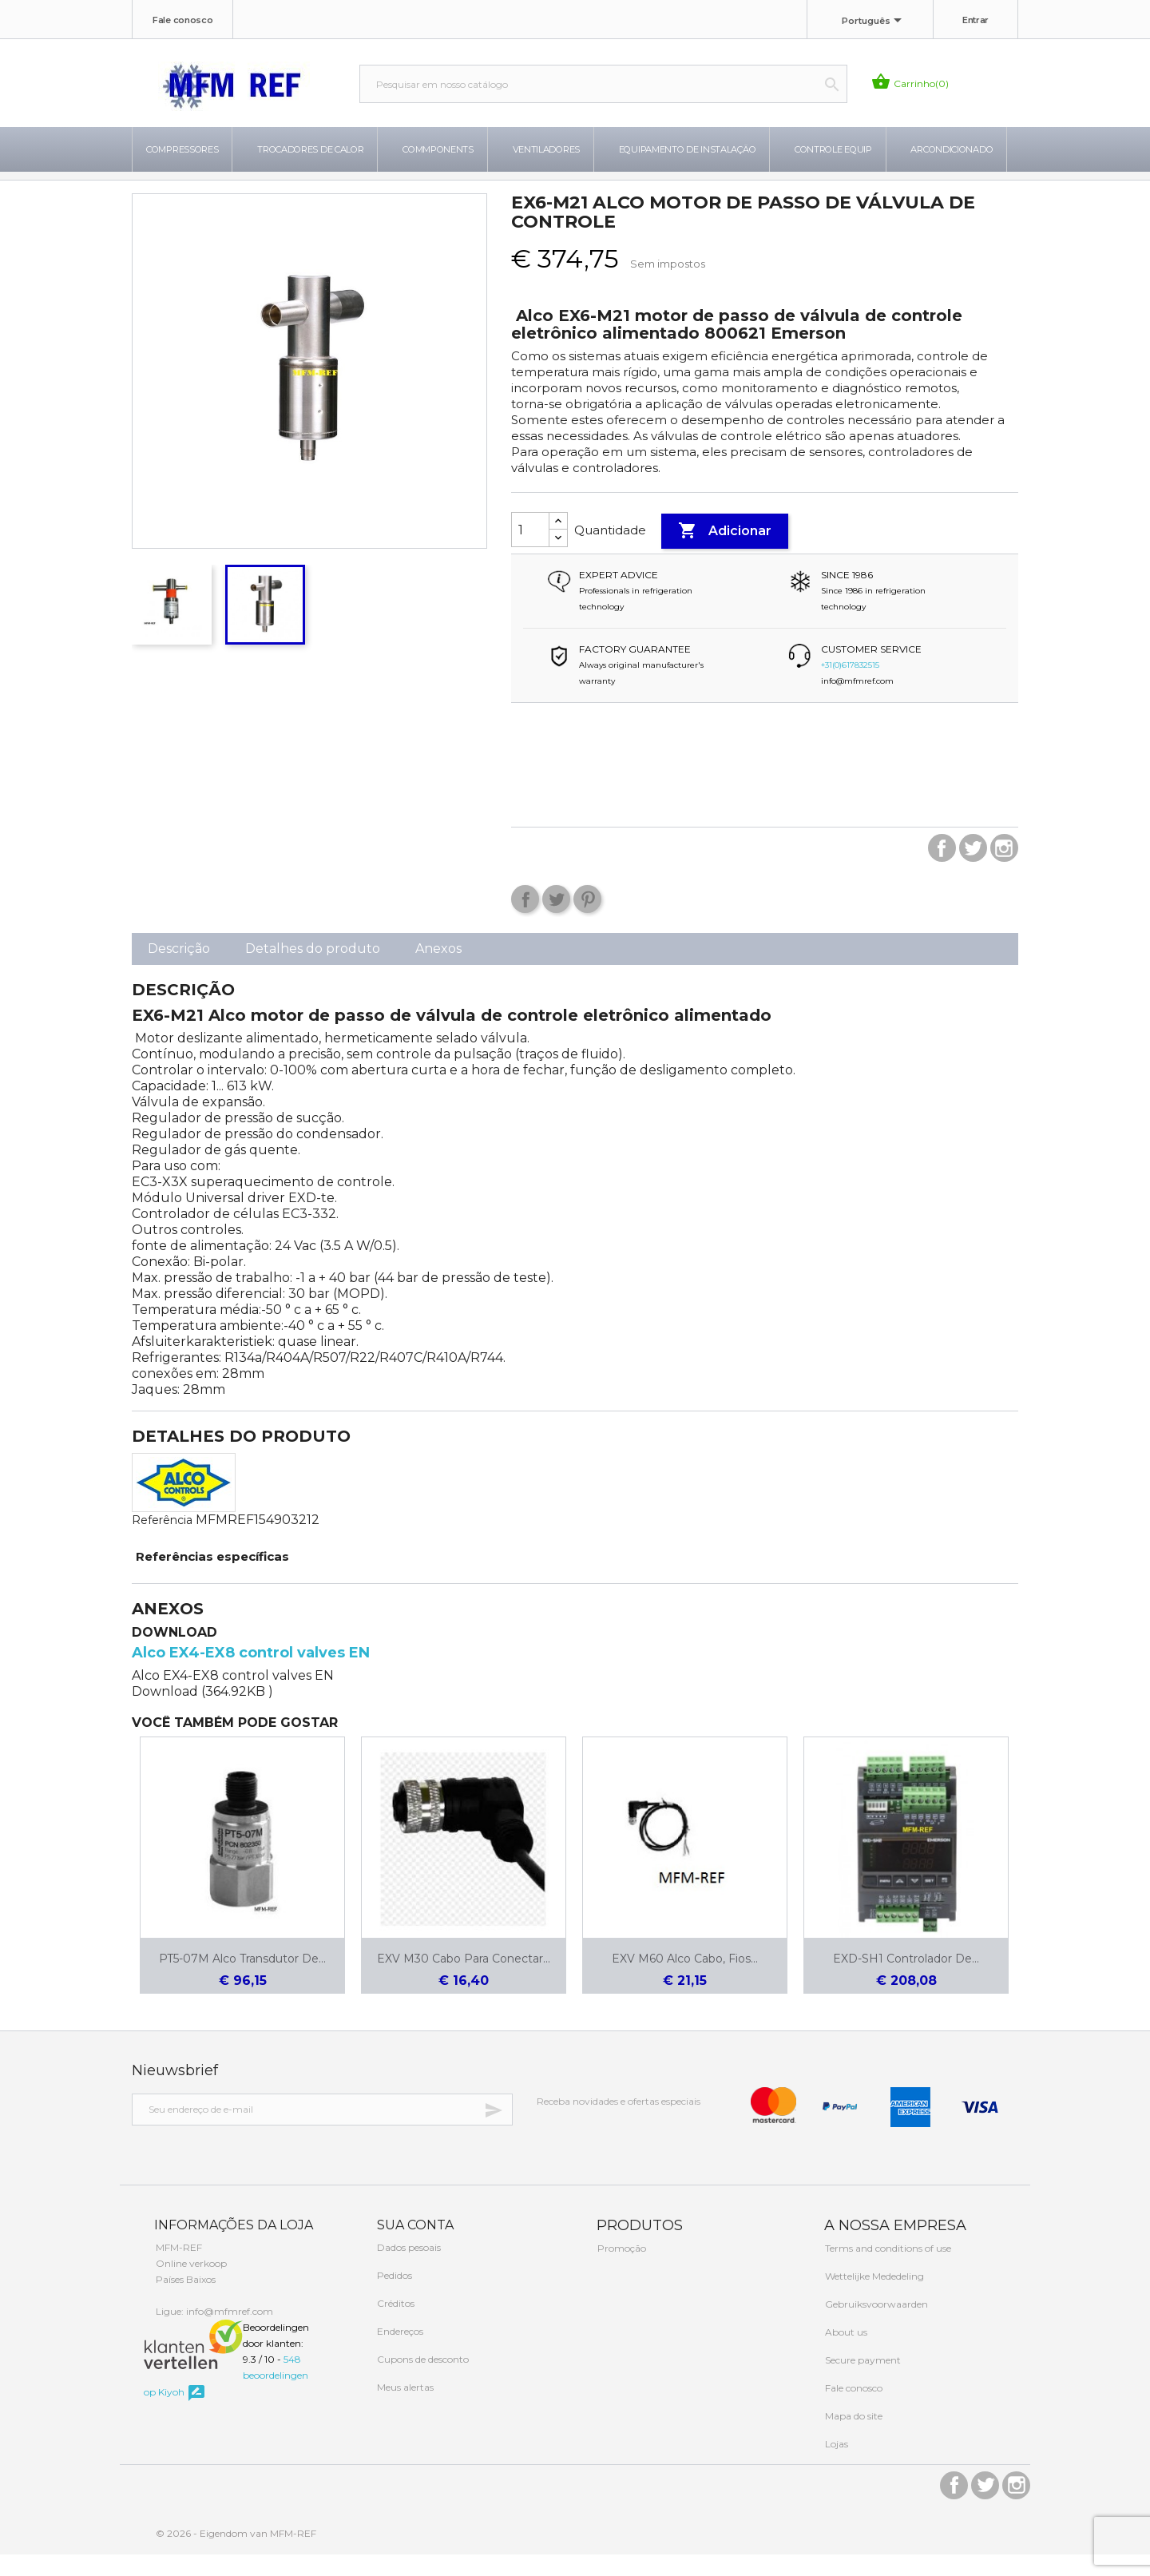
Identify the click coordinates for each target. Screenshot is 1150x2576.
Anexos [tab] (438, 970)
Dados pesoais (408, 2269)
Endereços (399, 2353)
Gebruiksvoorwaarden (875, 2326)
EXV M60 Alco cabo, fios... (685, 1980)
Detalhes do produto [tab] (312, 970)
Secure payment (862, 2381)
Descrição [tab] (179, 970)
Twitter (973, 869)
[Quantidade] (530, 551)
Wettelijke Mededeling (873, 2298)
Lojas (835, 2465)
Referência (162, 1541)
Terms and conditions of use (887, 2270)
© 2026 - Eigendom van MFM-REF (236, 2555)
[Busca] (603, 84)
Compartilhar (525, 921)
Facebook (942, 869)
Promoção (620, 2270)
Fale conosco (182, 20)
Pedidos (393, 2297)
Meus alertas (404, 2409)
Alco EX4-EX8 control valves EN (251, 1674)
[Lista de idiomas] (874, 21)
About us (845, 2354)
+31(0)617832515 (850, 686)
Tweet (556, 921)
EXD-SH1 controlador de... (906, 1980)
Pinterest (587, 921)
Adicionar (724, 552)
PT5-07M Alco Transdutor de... (242, 1980)
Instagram (1004, 869)
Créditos (394, 2325)
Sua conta (414, 2246)
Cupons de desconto (422, 2381)
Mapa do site (852, 2437)
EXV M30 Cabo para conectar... (463, 1980)
